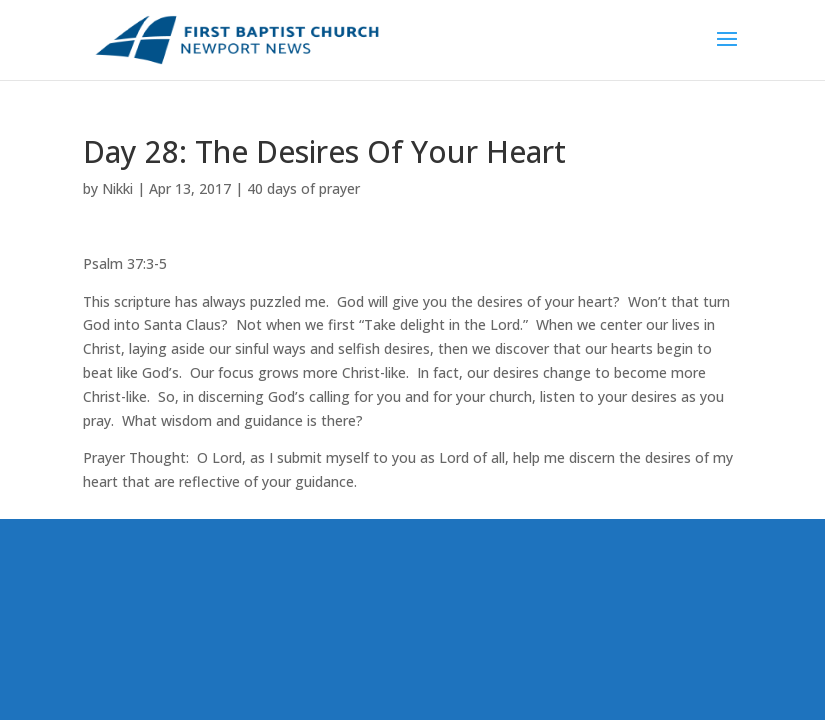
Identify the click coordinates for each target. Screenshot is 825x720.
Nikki (117, 188)
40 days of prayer (303, 188)
